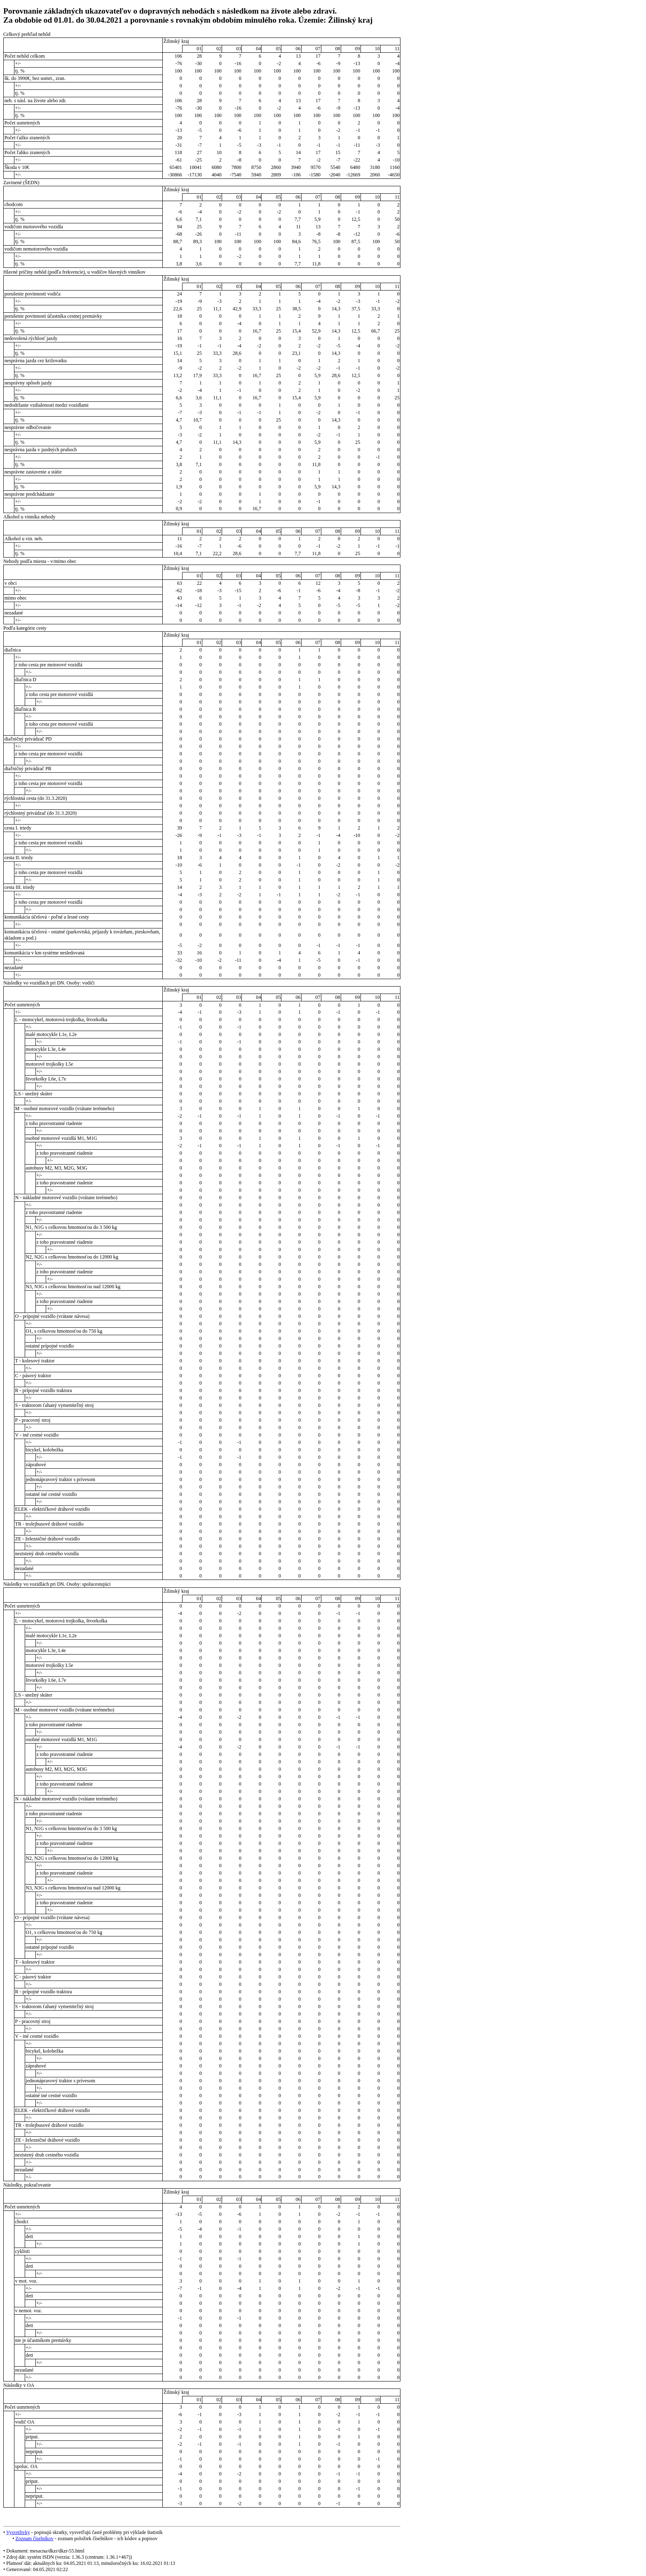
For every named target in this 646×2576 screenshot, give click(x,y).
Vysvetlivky (18, 2532)
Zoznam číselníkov (34, 2538)
